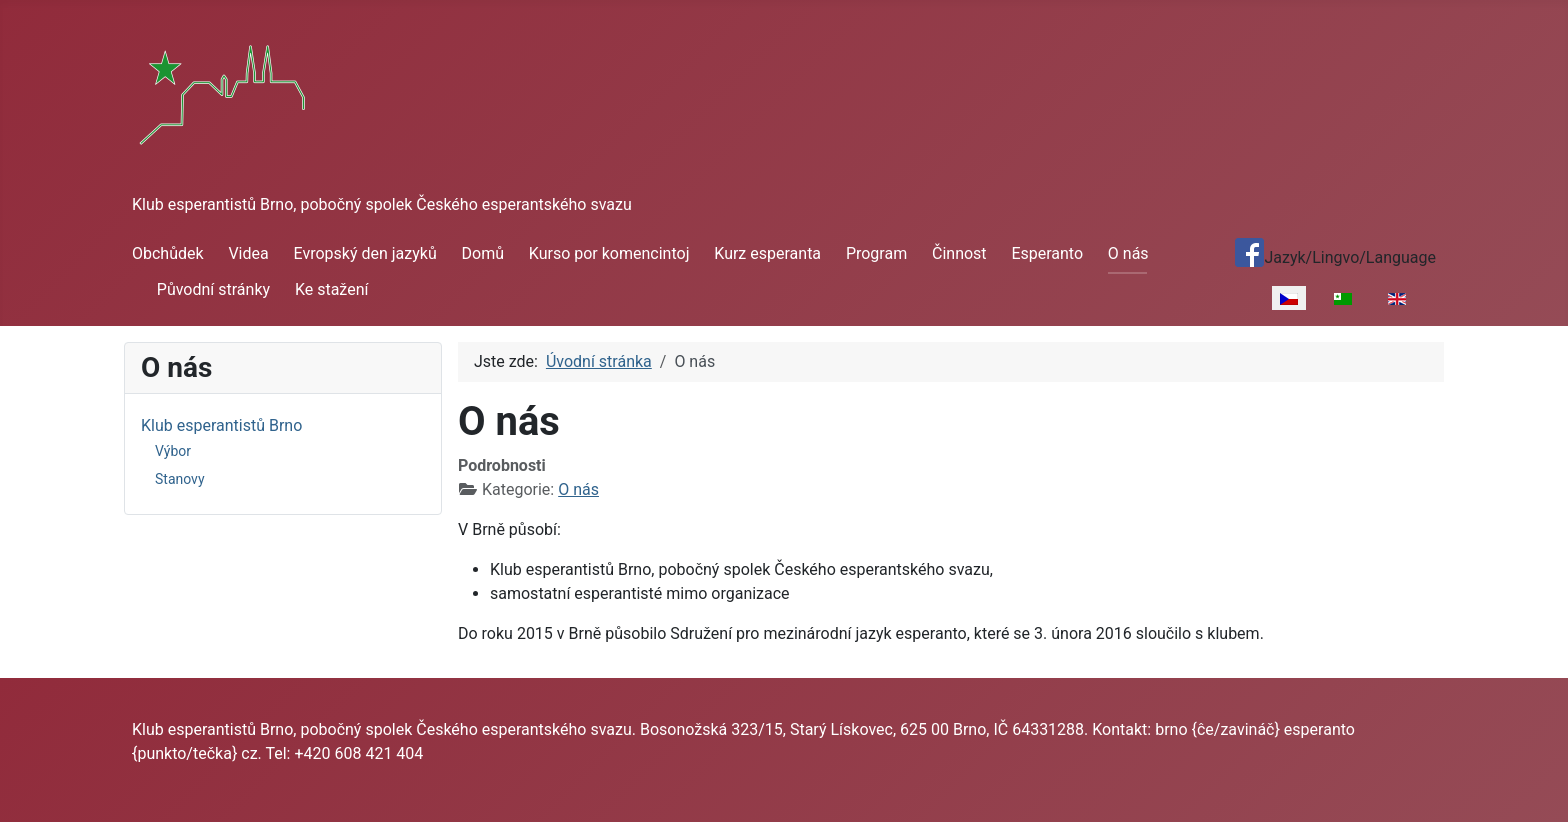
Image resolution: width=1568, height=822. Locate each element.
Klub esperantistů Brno (221, 425)
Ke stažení (332, 289)
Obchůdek (168, 253)
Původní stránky (213, 289)
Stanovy (180, 479)
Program (876, 253)
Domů (483, 253)
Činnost (959, 253)
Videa (248, 253)
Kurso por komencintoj (609, 253)
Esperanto (1047, 253)
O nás (1128, 253)
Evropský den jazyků (365, 253)
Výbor (173, 451)
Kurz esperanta (767, 253)
